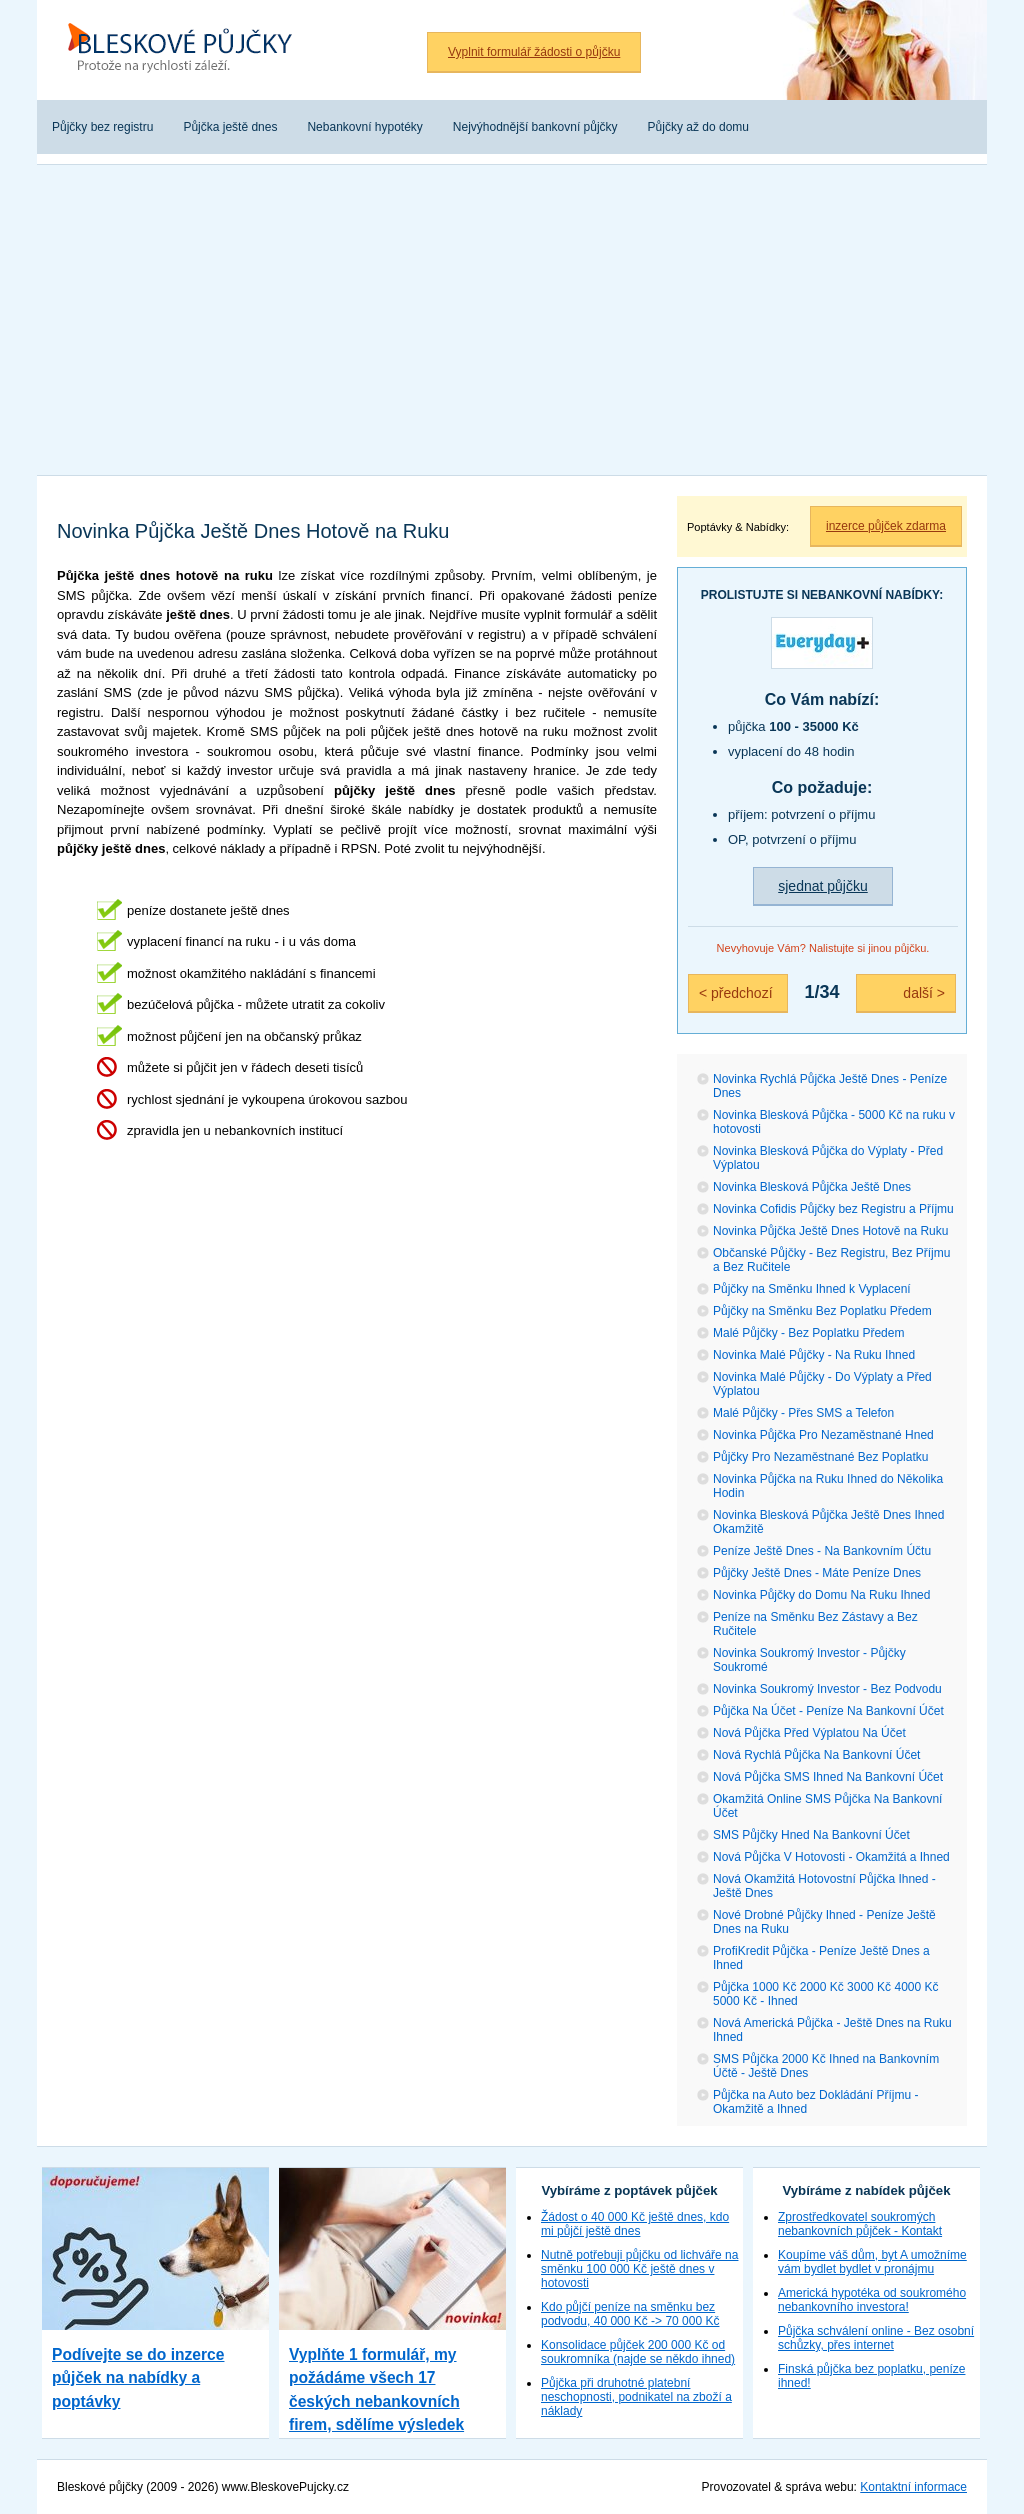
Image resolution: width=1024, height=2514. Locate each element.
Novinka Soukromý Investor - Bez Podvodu (827, 1689)
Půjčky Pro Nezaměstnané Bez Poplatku (820, 1457)
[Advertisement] (512, 315)
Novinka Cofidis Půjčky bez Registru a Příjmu (833, 1209)
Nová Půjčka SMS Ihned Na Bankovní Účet (828, 1777)
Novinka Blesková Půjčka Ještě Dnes (812, 1187)
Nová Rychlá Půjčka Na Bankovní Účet (816, 1755)
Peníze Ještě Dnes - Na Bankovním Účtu (822, 1551)
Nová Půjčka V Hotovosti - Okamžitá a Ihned (831, 1857)
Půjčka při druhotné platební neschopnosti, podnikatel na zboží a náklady (636, 2397)
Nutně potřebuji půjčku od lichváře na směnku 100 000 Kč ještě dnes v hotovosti (639, 2269)
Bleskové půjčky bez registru (187, 50)
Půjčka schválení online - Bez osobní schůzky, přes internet (876, 2338)
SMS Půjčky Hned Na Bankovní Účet (811, 1835)
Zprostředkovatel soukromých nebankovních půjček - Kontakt (860, 2224)
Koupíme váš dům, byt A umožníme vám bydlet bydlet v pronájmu (872, 2262)
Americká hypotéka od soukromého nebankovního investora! (872, 2300)
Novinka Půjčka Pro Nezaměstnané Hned (823, 1435)
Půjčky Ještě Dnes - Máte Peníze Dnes (817, 1573)
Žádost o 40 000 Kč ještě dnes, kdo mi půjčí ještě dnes (635, 2224)
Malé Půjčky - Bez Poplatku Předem (808, 1333)
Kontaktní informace (913, 2487)
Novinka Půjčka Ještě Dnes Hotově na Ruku (830, 1231)
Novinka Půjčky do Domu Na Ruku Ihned (821, 1595)
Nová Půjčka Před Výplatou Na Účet (809, 1733)
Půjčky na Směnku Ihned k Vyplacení (812, 1289)
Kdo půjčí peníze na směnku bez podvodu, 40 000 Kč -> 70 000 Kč (630, 2314)
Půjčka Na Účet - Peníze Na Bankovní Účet (828, 1711)
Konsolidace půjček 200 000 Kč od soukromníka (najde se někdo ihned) (638, 2352)
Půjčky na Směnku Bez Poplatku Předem (822, 1311)
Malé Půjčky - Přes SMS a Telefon (803, 1413)
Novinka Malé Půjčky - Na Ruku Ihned (814, 1355)
